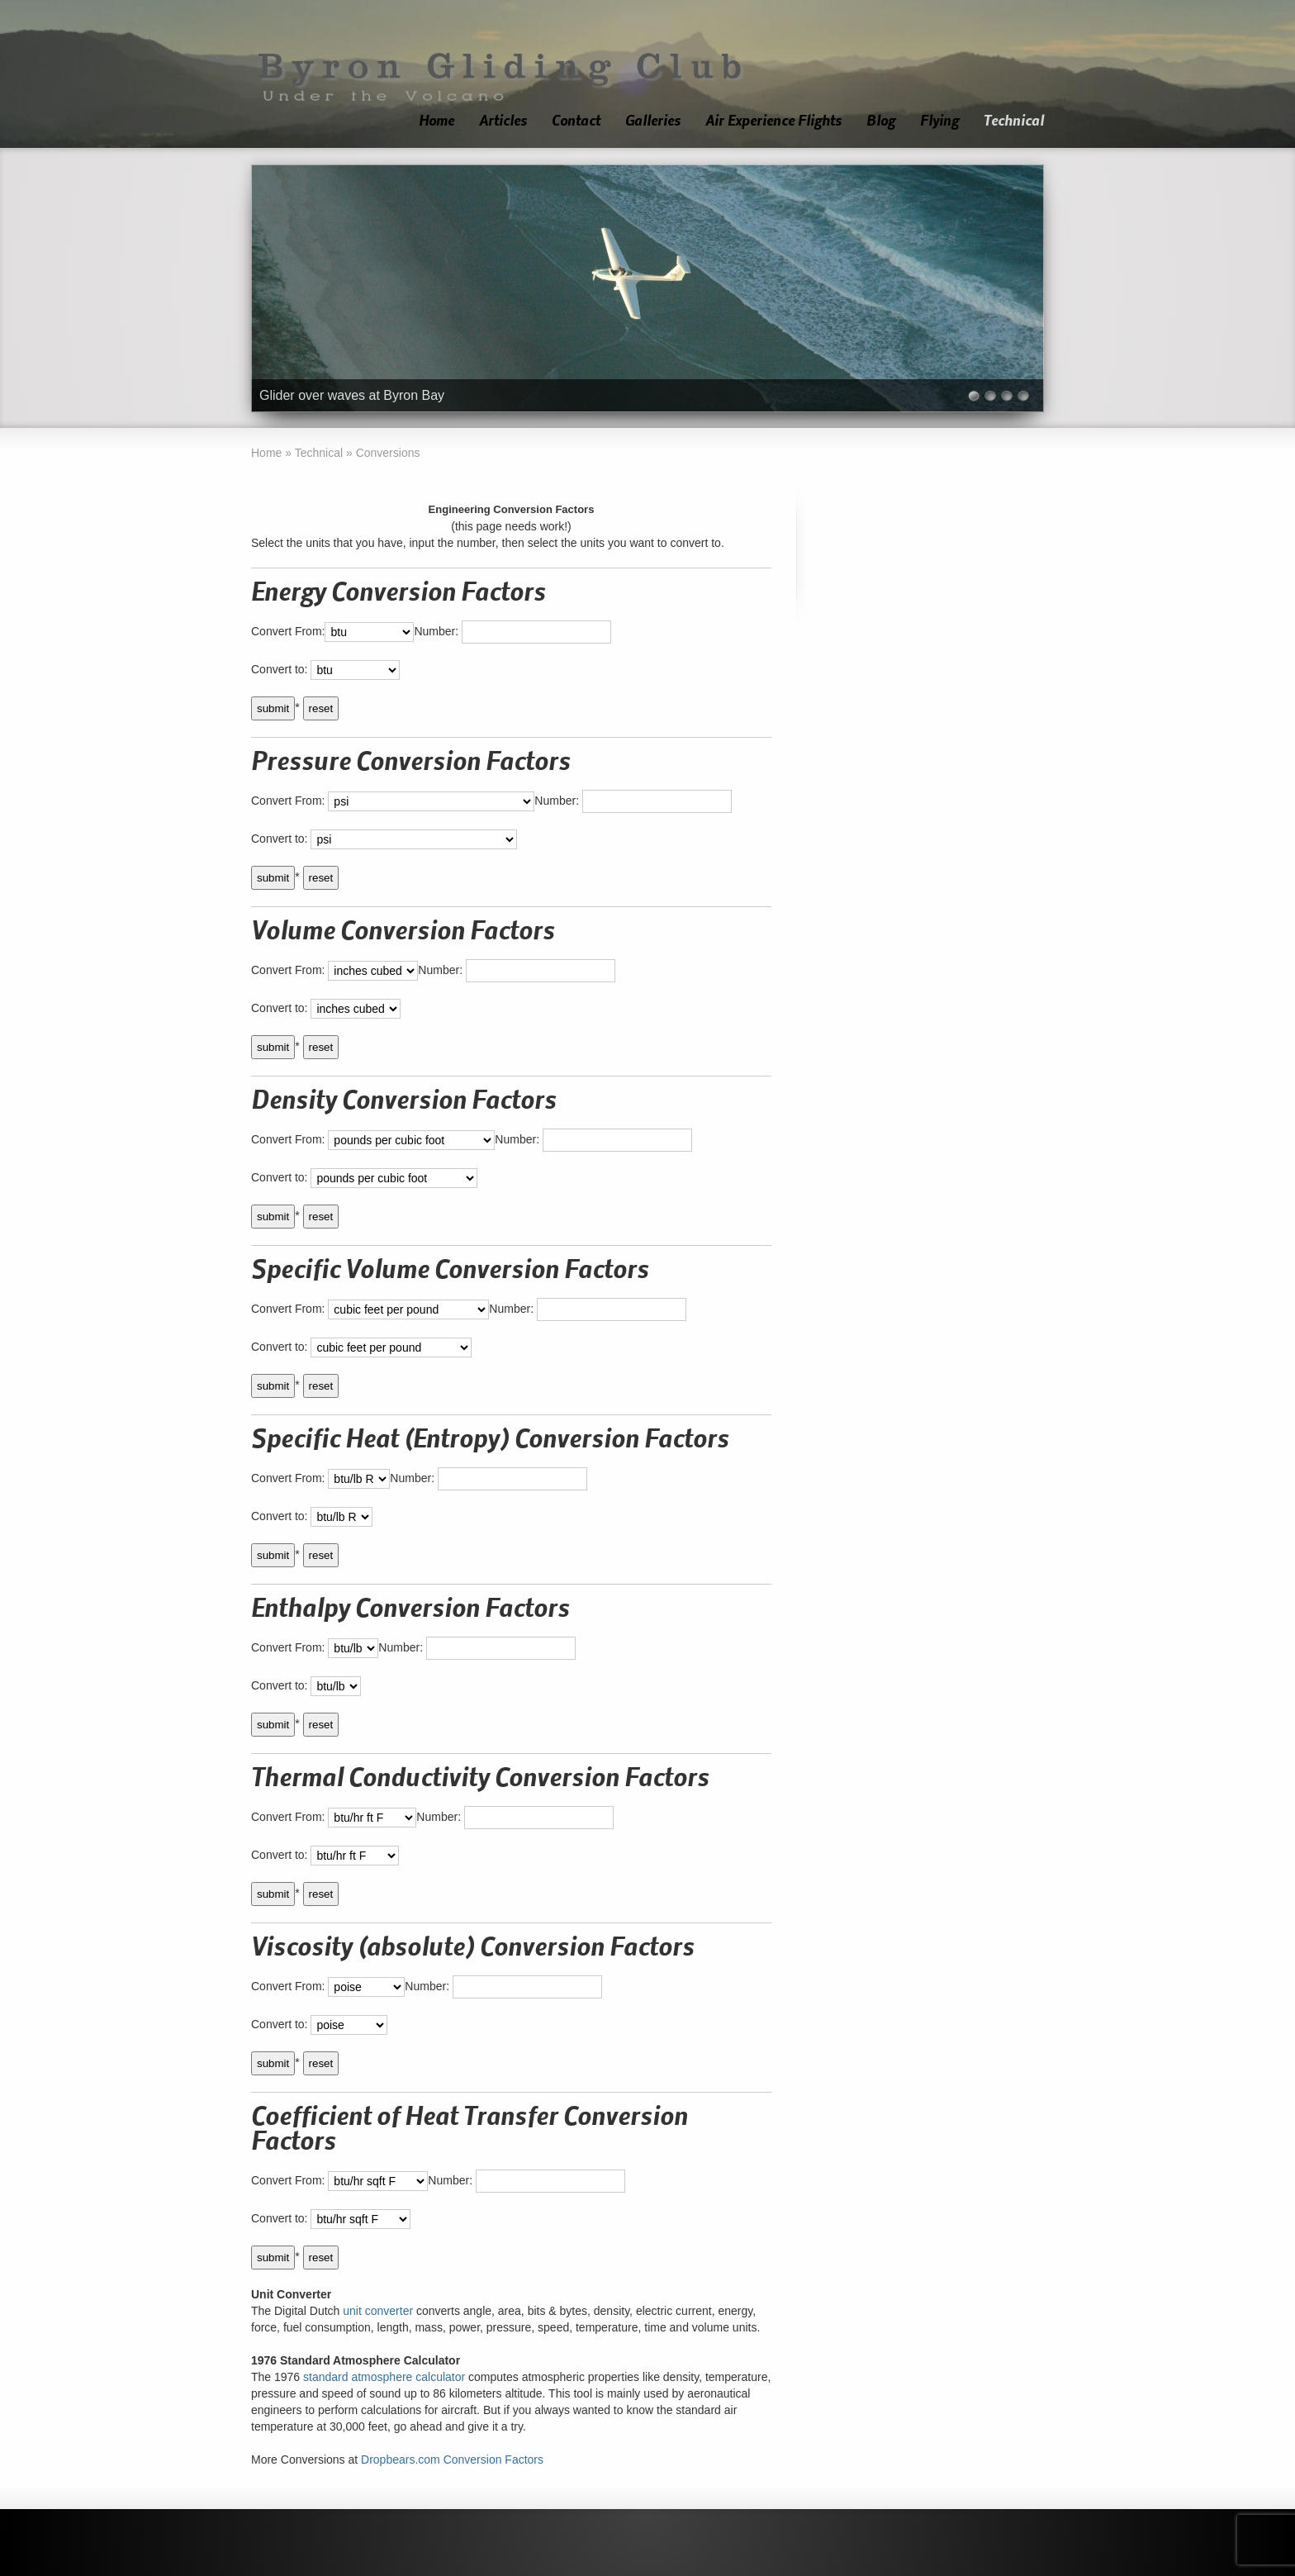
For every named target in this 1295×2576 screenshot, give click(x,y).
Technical (1014, 121)
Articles (503, 121)
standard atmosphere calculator (384, 2377)
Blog (880, 121)
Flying (939, 121)
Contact (576, 121)
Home (436, 121)
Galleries (653, 121)
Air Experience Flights (773, 121)
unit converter (378, 2310)
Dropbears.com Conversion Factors (452, 2459)
